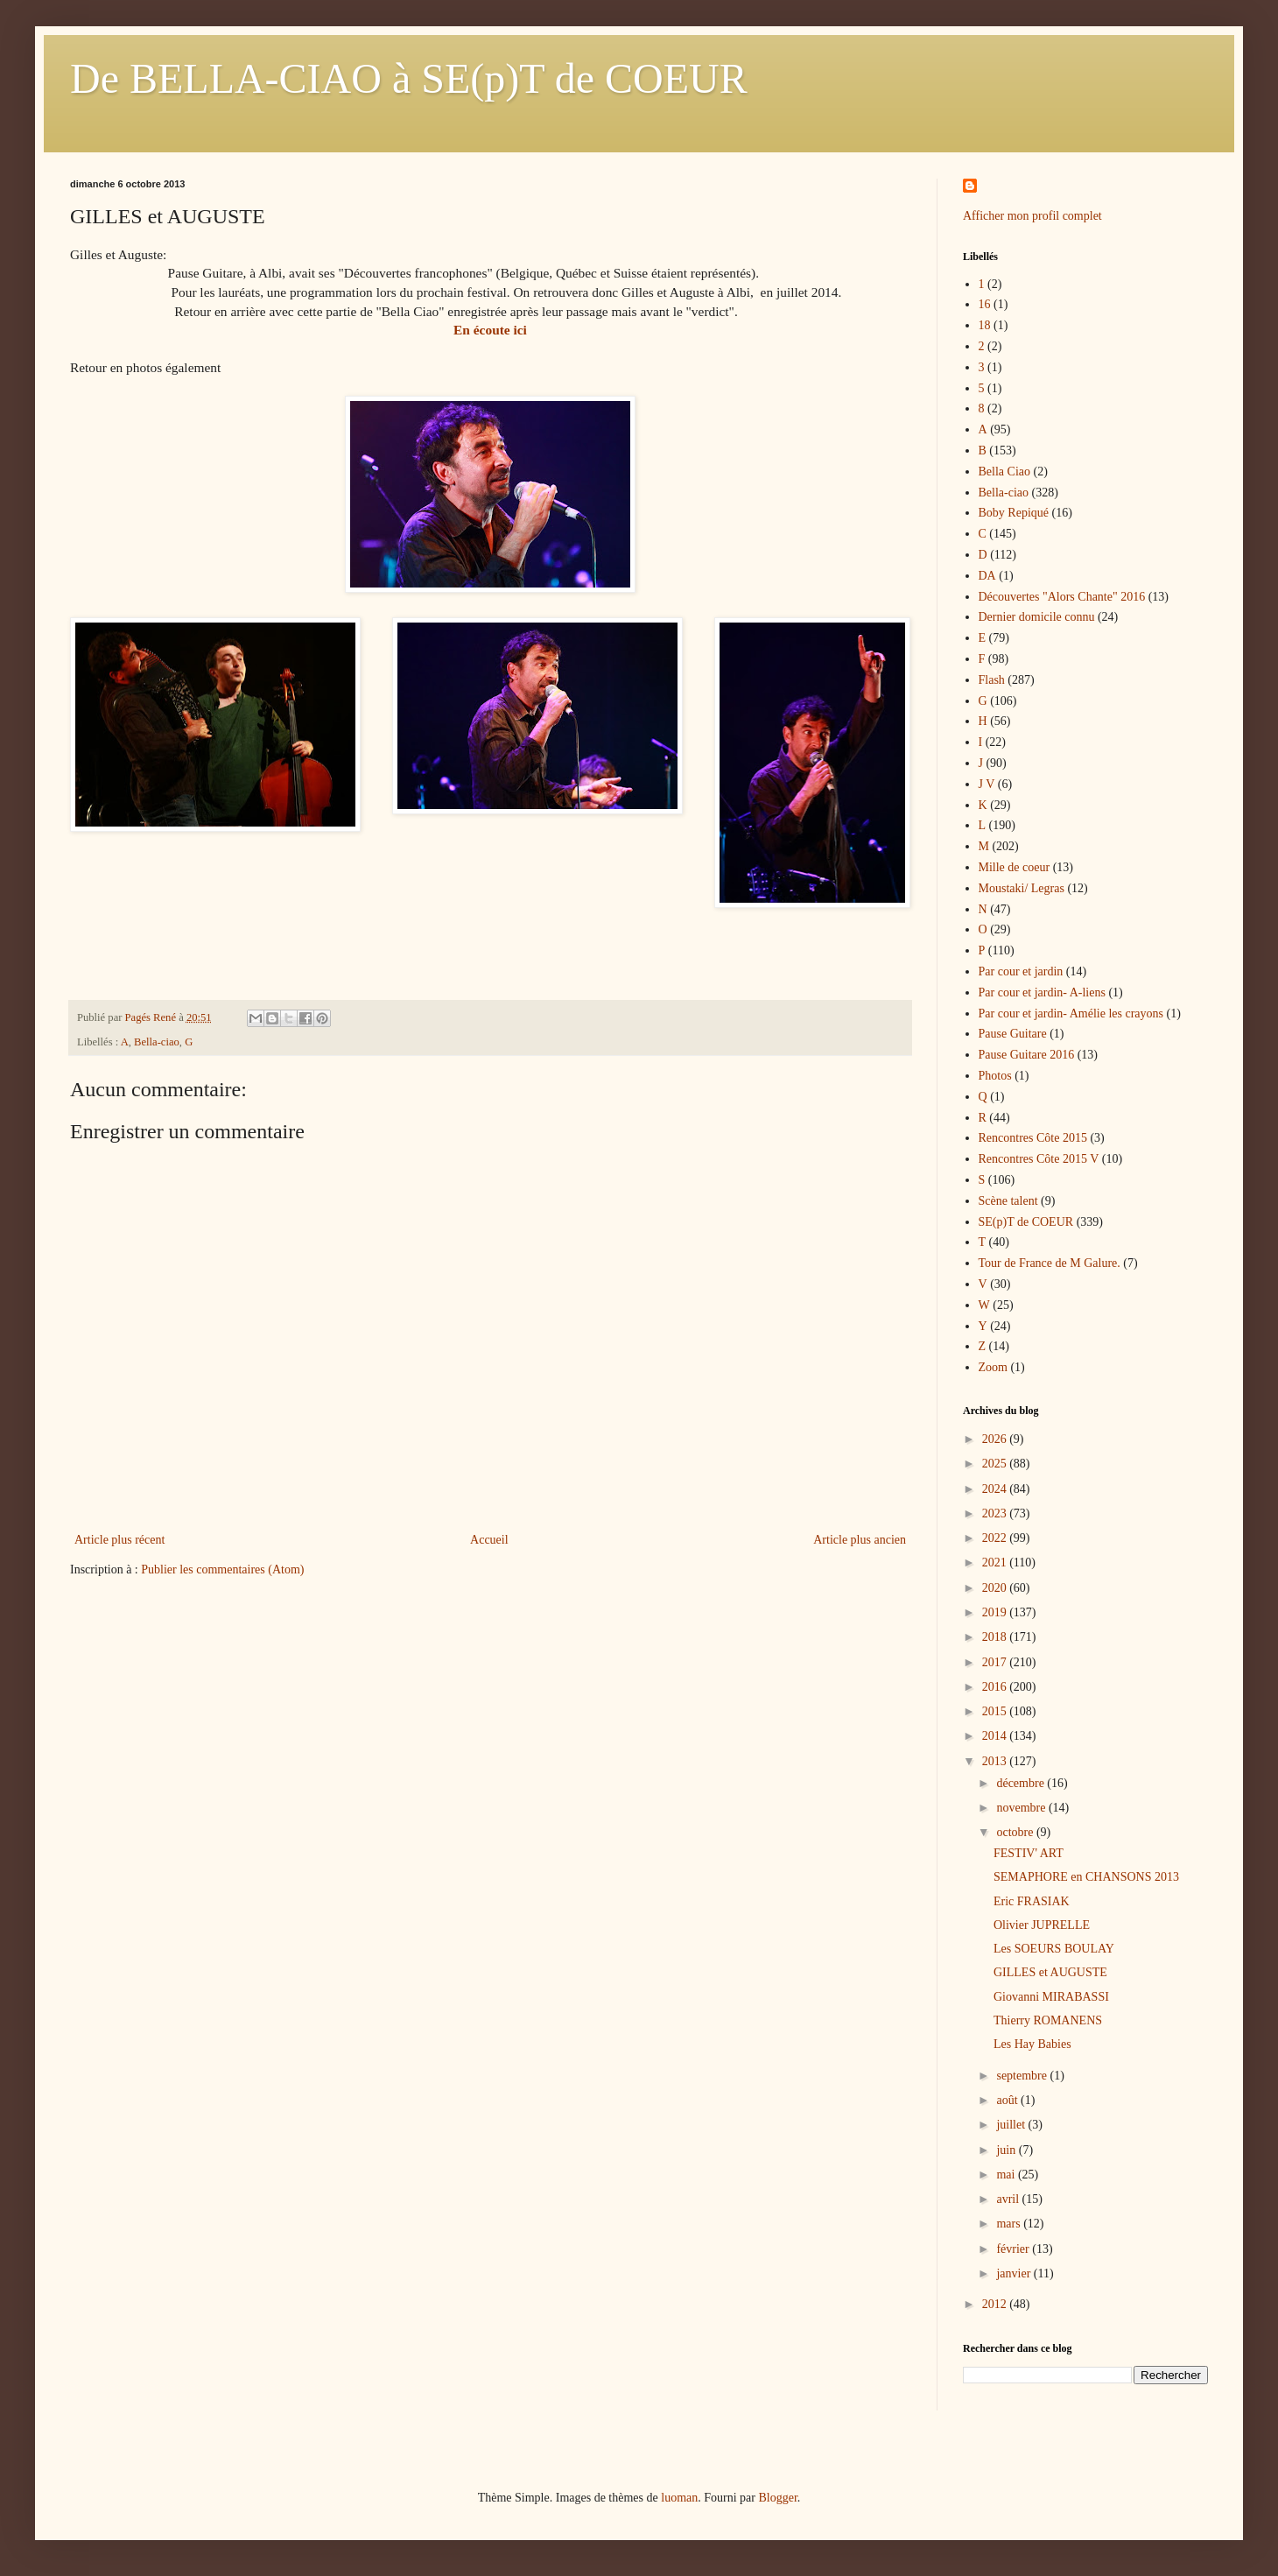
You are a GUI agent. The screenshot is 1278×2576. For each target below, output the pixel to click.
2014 (996, 1735)
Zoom (993, 1367)
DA (987, 575)
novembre (1022, 1807)
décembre (1021, 1783)
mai (1007, 2174)
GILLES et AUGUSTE (1050, 1972)
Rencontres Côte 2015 (1033, 1137)
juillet (1012, 2124)
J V (987, 784)
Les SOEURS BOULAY (1054, 1948)
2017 (996, 1662)
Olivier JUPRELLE (1042, 1925)
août (1008, 2100)
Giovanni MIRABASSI (1051, 1996)
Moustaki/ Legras (1021, 888)
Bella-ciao (156, 1042)
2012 (996, 2304)
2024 (996, 1489)
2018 (996, 1636)
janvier (1014, 2273)
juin (1007, 2150)
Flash (992, 679)
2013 (996, 1761)
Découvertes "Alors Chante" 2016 (1062, 596)
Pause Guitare (1013, 1033)
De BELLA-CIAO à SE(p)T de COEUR (409, 78)
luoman (679, 2497)
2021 (996, 1562)
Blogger (777, 2497)
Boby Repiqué (1014, 512)
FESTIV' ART (1029, 1853)
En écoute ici (490, 329)
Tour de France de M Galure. (1049, 1263)
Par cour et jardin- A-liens (1042, 992)
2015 (996, 1711)
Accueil (489, 1539)
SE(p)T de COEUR (1026, 1221)
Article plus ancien (859, 1539)
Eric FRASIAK (1032, 1901)
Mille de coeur (1014, 867)
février (1014, 2249)
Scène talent (1008, 1200)
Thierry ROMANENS (1048, 2020)
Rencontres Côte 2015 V (1039, 1158)
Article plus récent (119, 1539)
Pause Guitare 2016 (1027, 1054)
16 (985, 304)
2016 (996, 1686)
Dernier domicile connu (1037, 616)
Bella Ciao (1005, 471)
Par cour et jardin (1021, 971)
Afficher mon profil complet (1032, 215)
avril (1009, 2199)
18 (985, 325)
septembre (1023, 2075)
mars (1009, 2223)
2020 (996, 1587)
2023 (996, 1513)
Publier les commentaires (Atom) (222, 1569)
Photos (995, 1075)
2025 (996, 1463)
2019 (996, 1612)
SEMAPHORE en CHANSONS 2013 (1086, 1876)
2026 (996, 1439)
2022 (996, 1538)
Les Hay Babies (1032, 2044)
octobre (1016, 1832)
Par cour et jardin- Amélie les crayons (1071, 1013)
